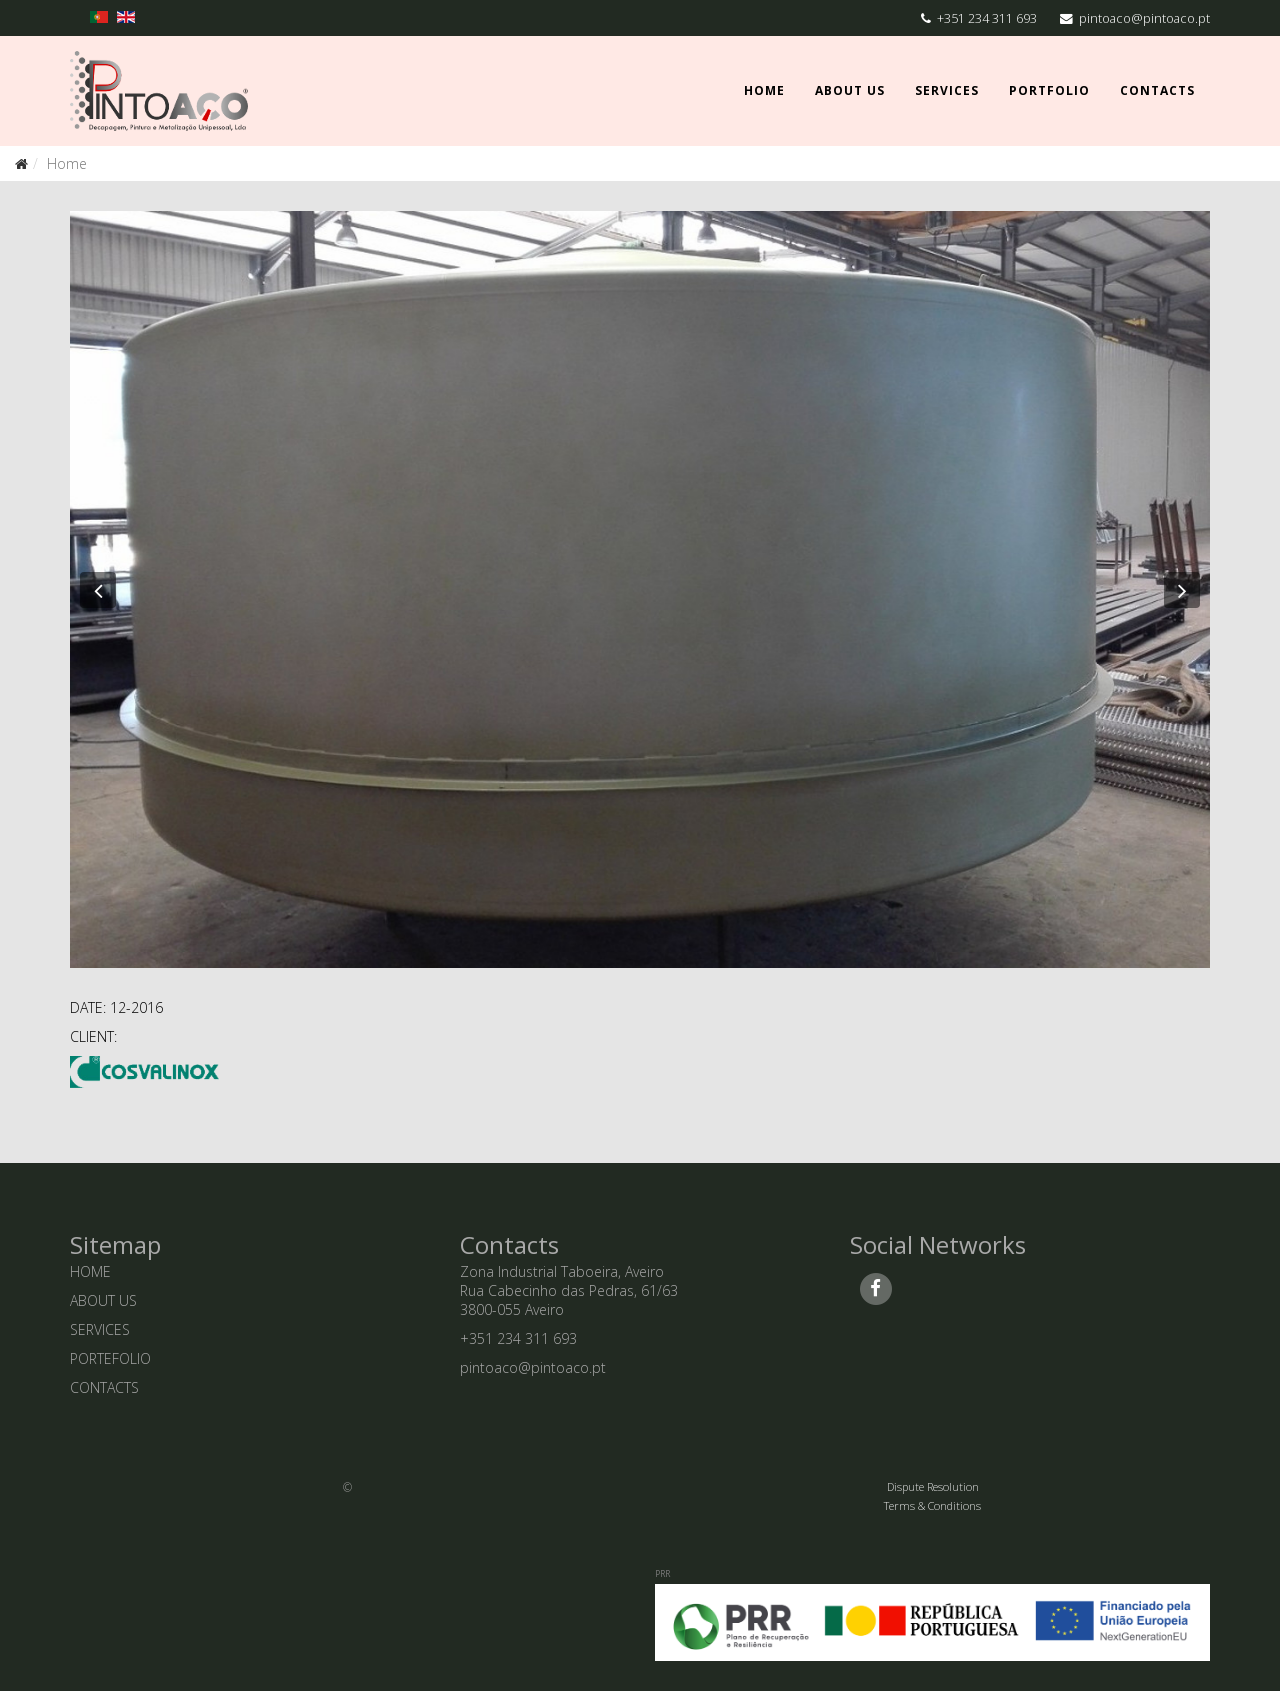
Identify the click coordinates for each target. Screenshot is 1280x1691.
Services (947, 90)
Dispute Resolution (933, 1486)
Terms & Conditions (932, 1505)
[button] (98, 590)
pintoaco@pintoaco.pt (1144, 18)
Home (764, 90)
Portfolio (1049, 90)
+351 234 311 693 (987, 18)
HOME (90, 1271)
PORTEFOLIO (110, 1358)
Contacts (1157, 90)
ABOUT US (103, 1300)
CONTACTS (104, 1387)
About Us (850, 90)
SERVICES (100, 1329)
